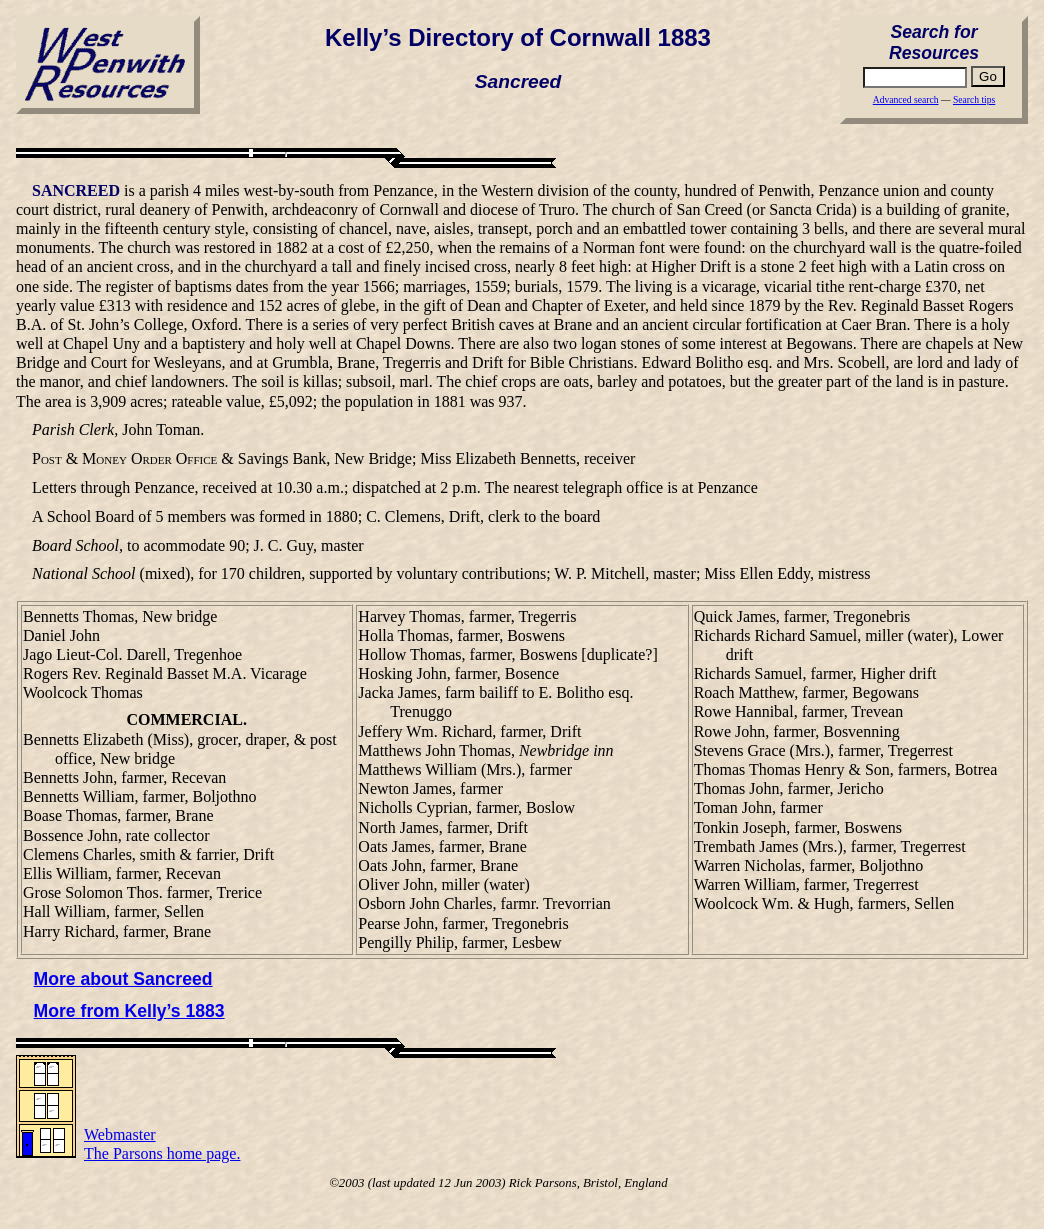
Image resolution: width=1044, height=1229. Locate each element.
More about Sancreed (123, 979)
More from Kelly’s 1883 (129, 1011)
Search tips (974, 99)
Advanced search (906, 99)
